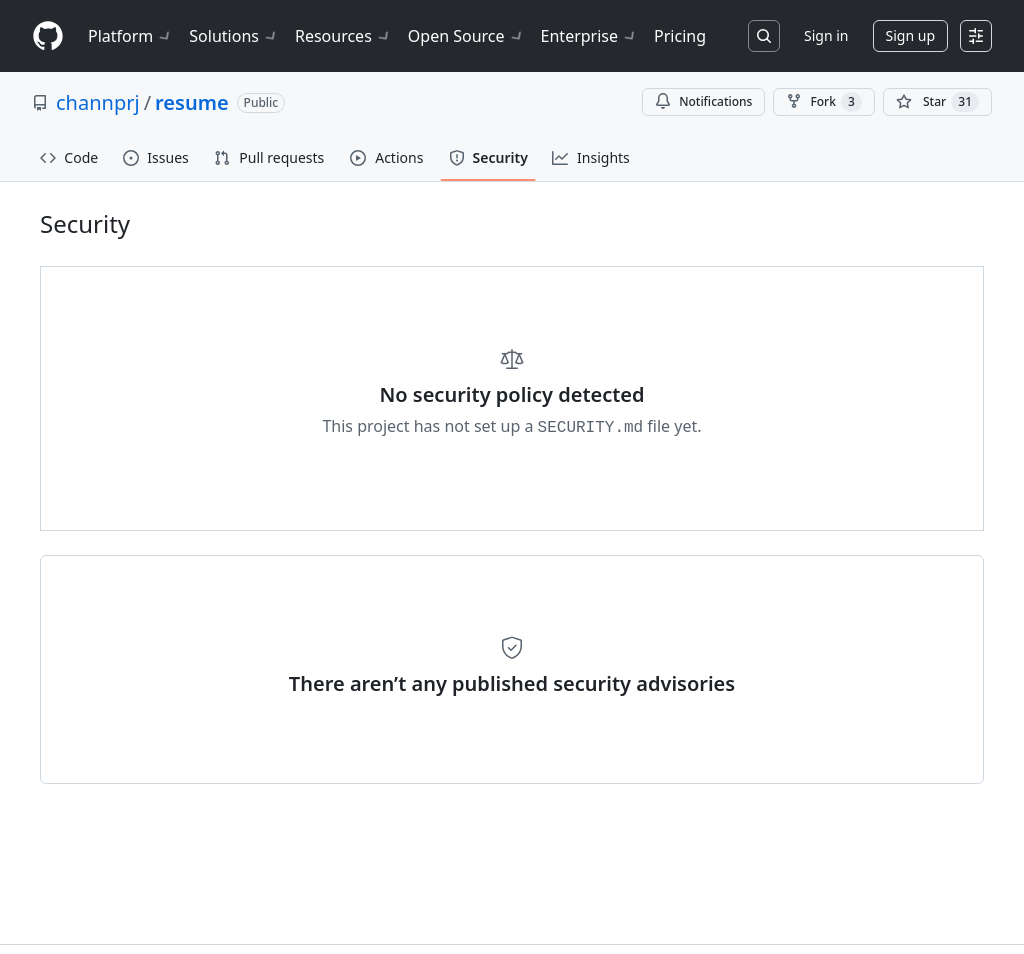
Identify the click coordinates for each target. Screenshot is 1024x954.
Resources (343, 36)
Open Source (466, 36)
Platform (130, 36)
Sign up (910, 35)
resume (192, 102)
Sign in (826, 35)
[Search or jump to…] (764, 36)
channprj (98, 102)
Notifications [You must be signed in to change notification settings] (703, 101)
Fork (823, 102)
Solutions (234, 36)
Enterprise (589, 36)
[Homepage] (48, 36)
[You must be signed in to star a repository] (937, 102)
